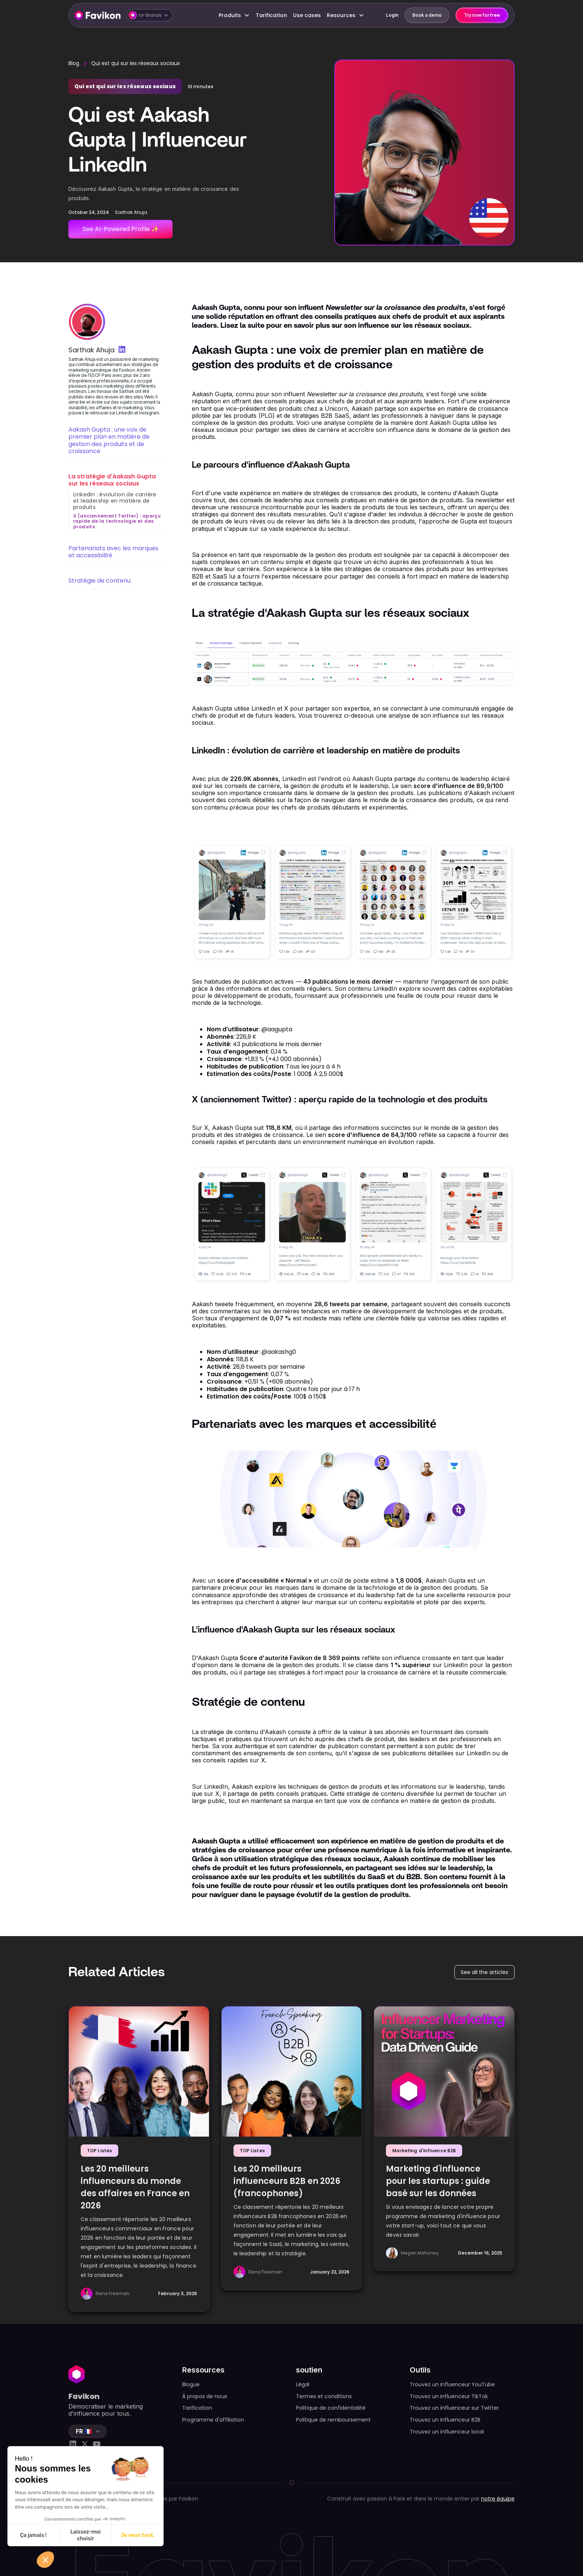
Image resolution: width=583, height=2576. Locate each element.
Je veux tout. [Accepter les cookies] (138, 2535)
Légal (302, 2384)
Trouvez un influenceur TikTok (449, 2396)
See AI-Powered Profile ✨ (121, 229)
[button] (149, 15)
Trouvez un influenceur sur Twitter (454, 2408)
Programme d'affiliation (213, 2419)
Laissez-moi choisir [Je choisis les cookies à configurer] (85, 2535)
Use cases (307, 15)
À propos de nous (204, 2396)
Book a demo (427, 15)
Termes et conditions (324, 2396)
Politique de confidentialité (330, 2408)
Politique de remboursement (333, 2419)
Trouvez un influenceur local (447, 2431)
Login (392, 15)
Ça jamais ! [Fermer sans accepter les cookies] (33, 2535)
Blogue (191, 2384)
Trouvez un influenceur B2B (445, 2419)
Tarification (271, 15)
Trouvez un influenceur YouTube (452, 2384)
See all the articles (484, 1972)
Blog (73, 63)
